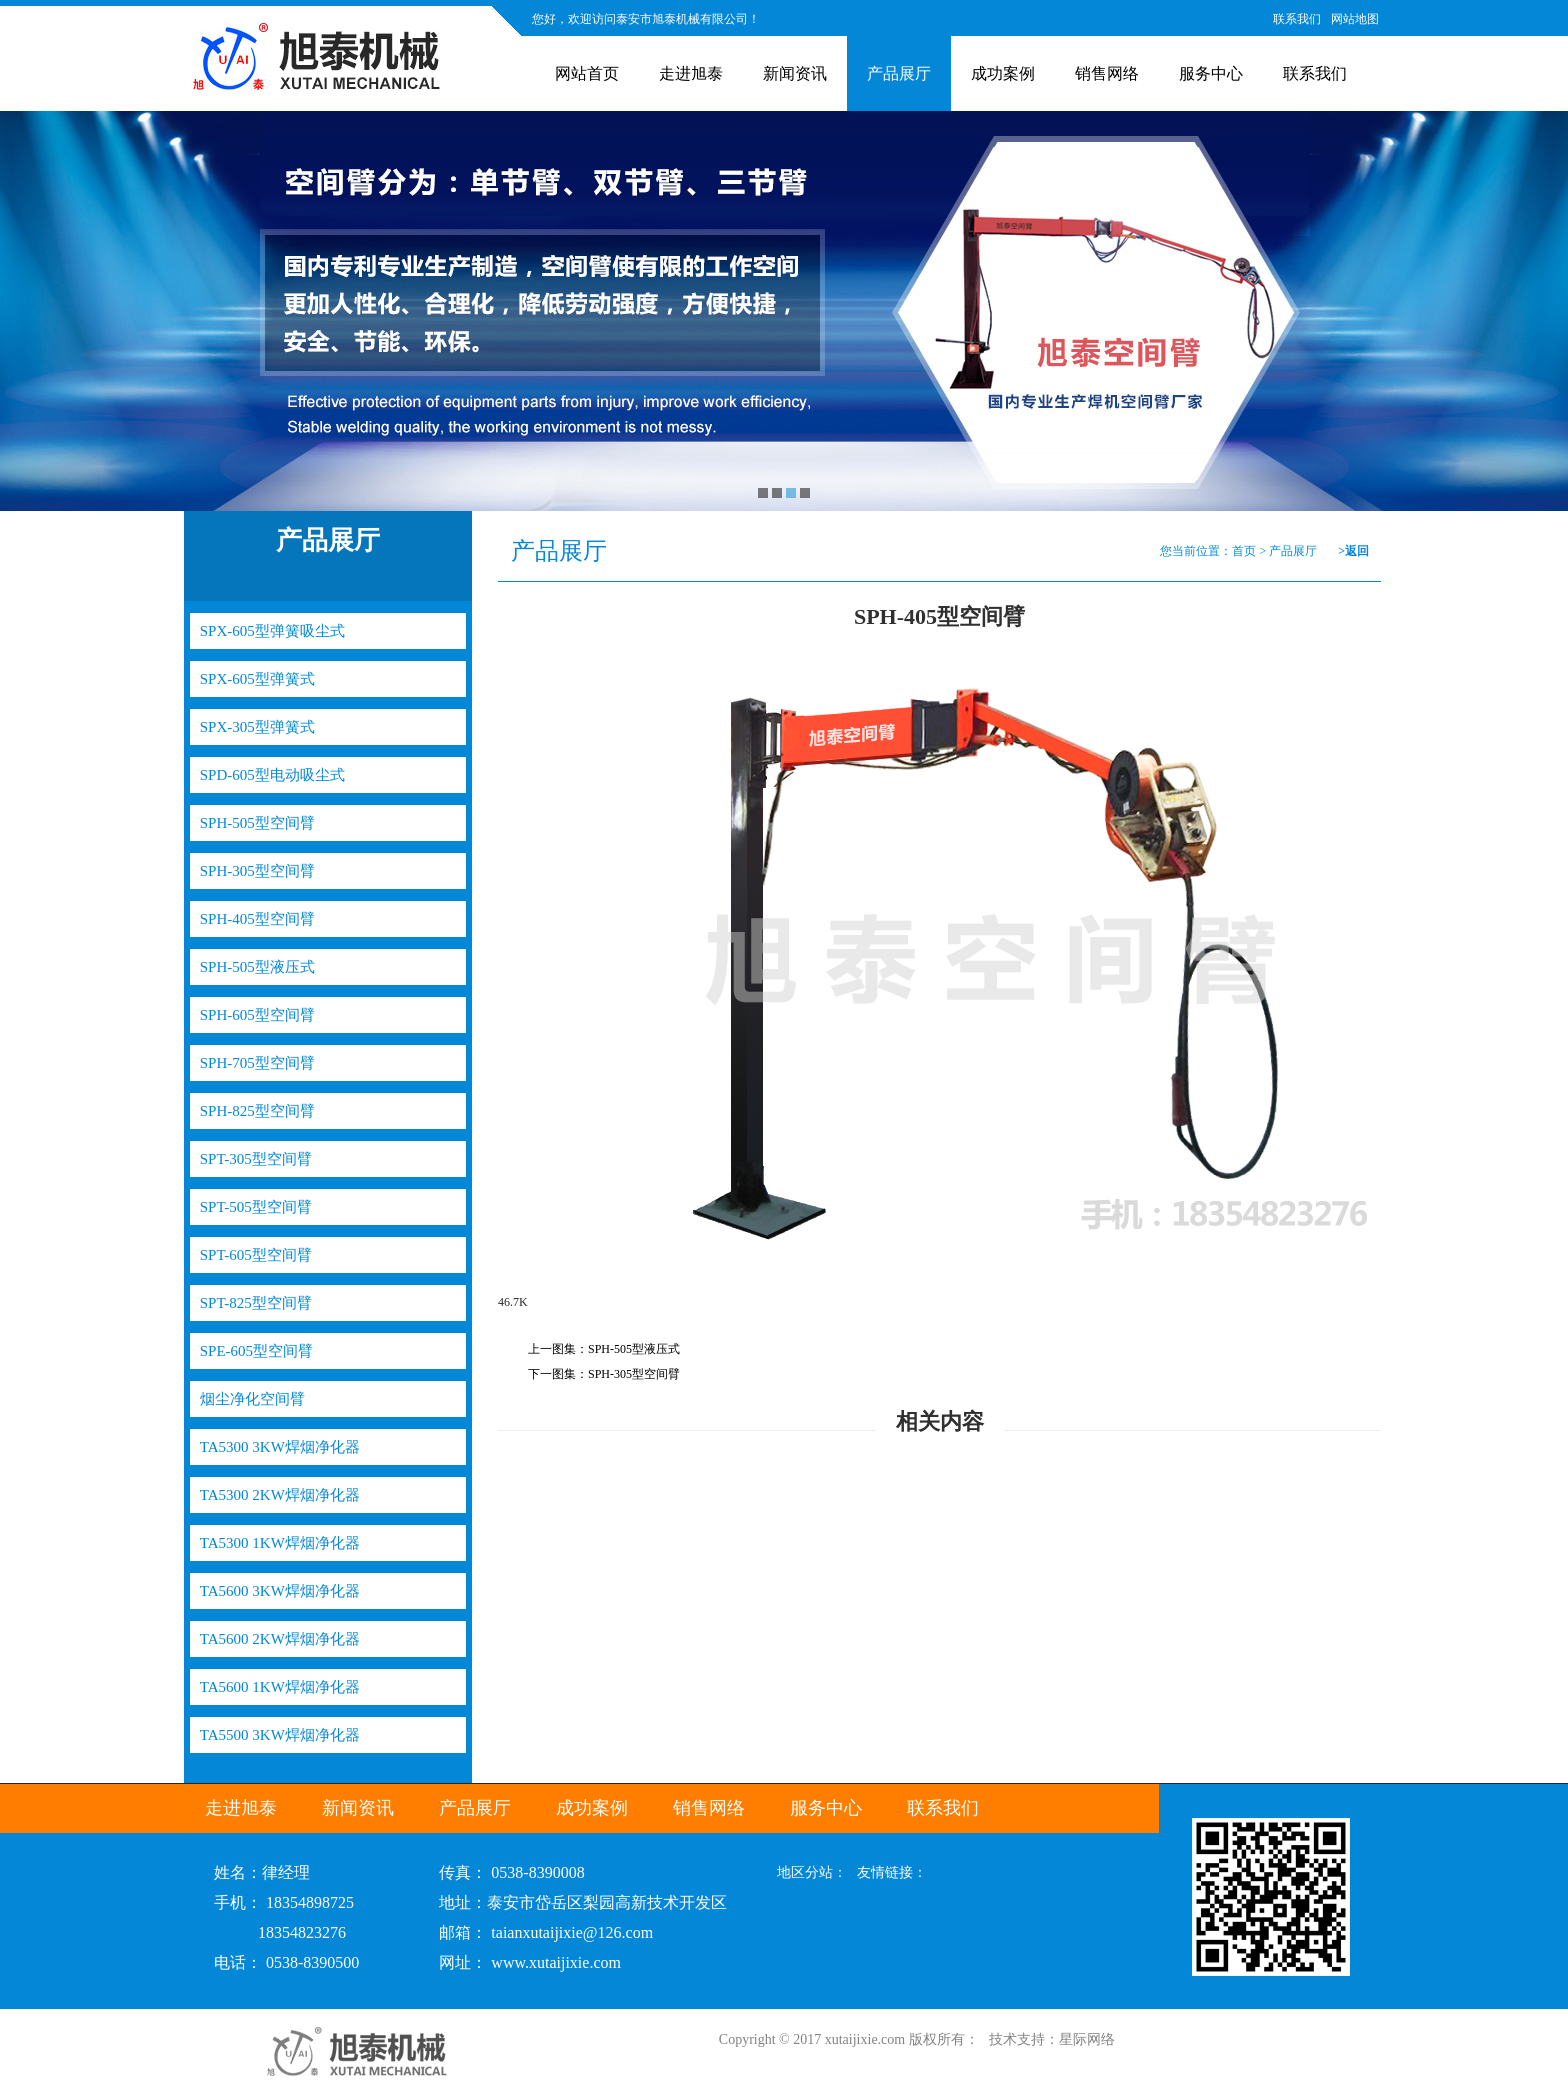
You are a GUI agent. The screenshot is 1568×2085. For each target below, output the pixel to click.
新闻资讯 (795, 73)
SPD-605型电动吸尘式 (272, 775)
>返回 (1353, 551)
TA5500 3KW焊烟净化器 (280, 1735)
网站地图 (1355, 19)
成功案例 (1003, 73)
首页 (1244, 551)
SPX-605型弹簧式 (257, 679)
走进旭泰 (691, 73)
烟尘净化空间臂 (252, 1399)
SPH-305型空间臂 (257, 871)
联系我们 (1297, 19)
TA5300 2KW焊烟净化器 (280, 1495)
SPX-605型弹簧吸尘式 (272, 631)
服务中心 (1211, 73)
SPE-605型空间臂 (256, 1351)
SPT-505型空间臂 (256, 1207)
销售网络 (1107, 73)
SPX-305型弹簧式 (257, 727)
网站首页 (587, 73)
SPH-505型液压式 (257, 967)
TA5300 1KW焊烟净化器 (280, 1543)
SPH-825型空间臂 (257, 1111)
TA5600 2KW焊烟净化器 (280, 1639)
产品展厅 (899, 73)
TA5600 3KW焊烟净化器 (280, 1591)
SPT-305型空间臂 (256, 1159)
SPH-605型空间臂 (257, 1015)
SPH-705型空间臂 (257, 1063)
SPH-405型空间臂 (257, 919)
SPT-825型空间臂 (256, 1303)
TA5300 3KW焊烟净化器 (280, 1447)
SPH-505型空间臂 (257, 823)
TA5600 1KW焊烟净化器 (280, 1687)
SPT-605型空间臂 (256, 1255)
